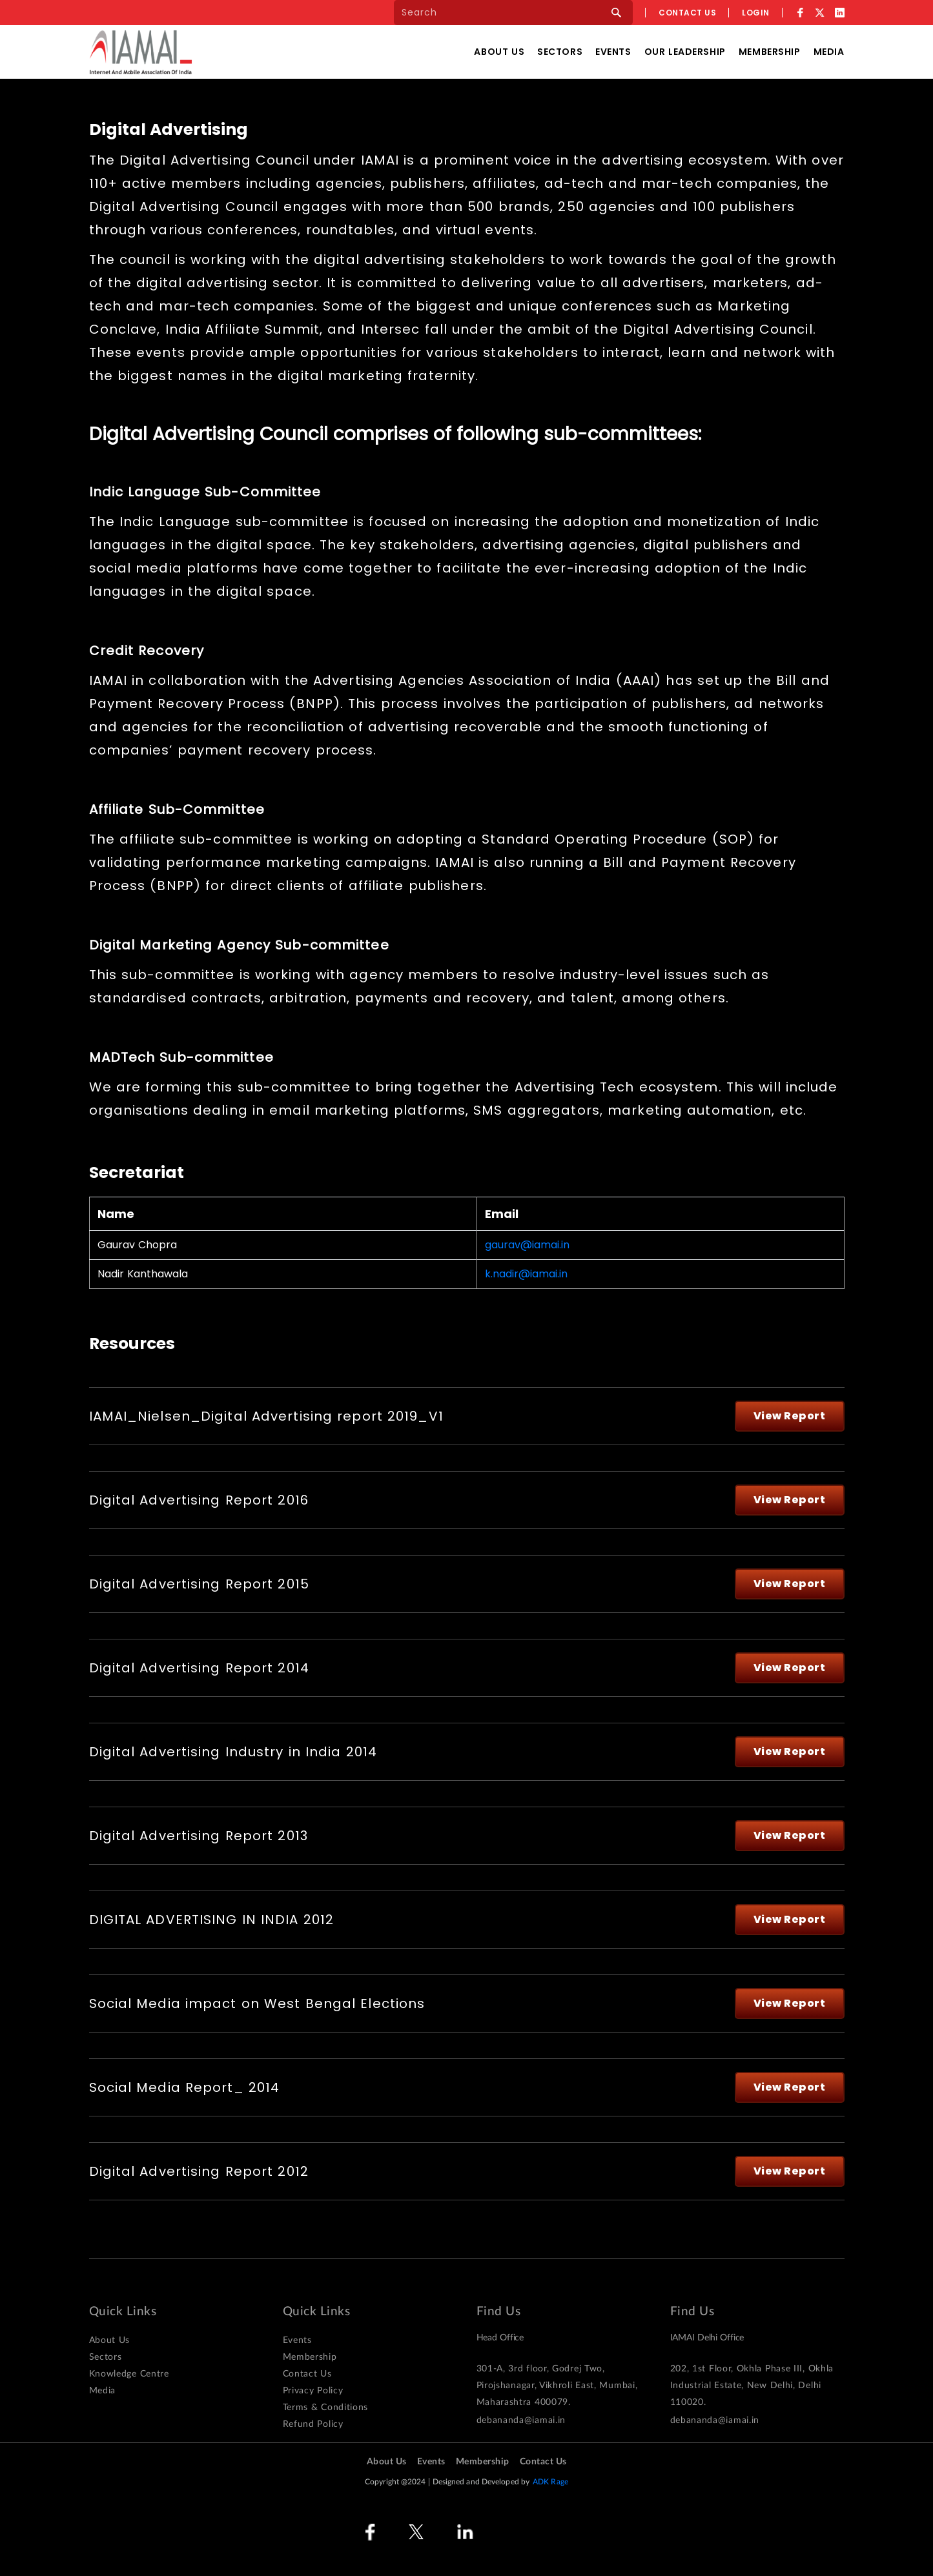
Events (613, 51)
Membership (770, 51)
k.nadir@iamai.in (526, 1274)
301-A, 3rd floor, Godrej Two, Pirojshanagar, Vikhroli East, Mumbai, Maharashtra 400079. (557, 2385)
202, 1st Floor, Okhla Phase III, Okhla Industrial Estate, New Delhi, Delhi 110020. (752, 2385)
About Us (499, 51)
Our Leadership (685, 51)
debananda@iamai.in (521, 2420)
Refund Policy (313, 2424)
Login (756, 12)
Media (829, 51)
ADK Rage (550, 2482)
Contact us (687, 12)
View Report (790, 1415)
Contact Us (307, 2373)
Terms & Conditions (326, 2407)
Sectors (559, 51)
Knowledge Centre (129, 2373)
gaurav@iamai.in (527, 1245)
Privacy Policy (313, 2390)
